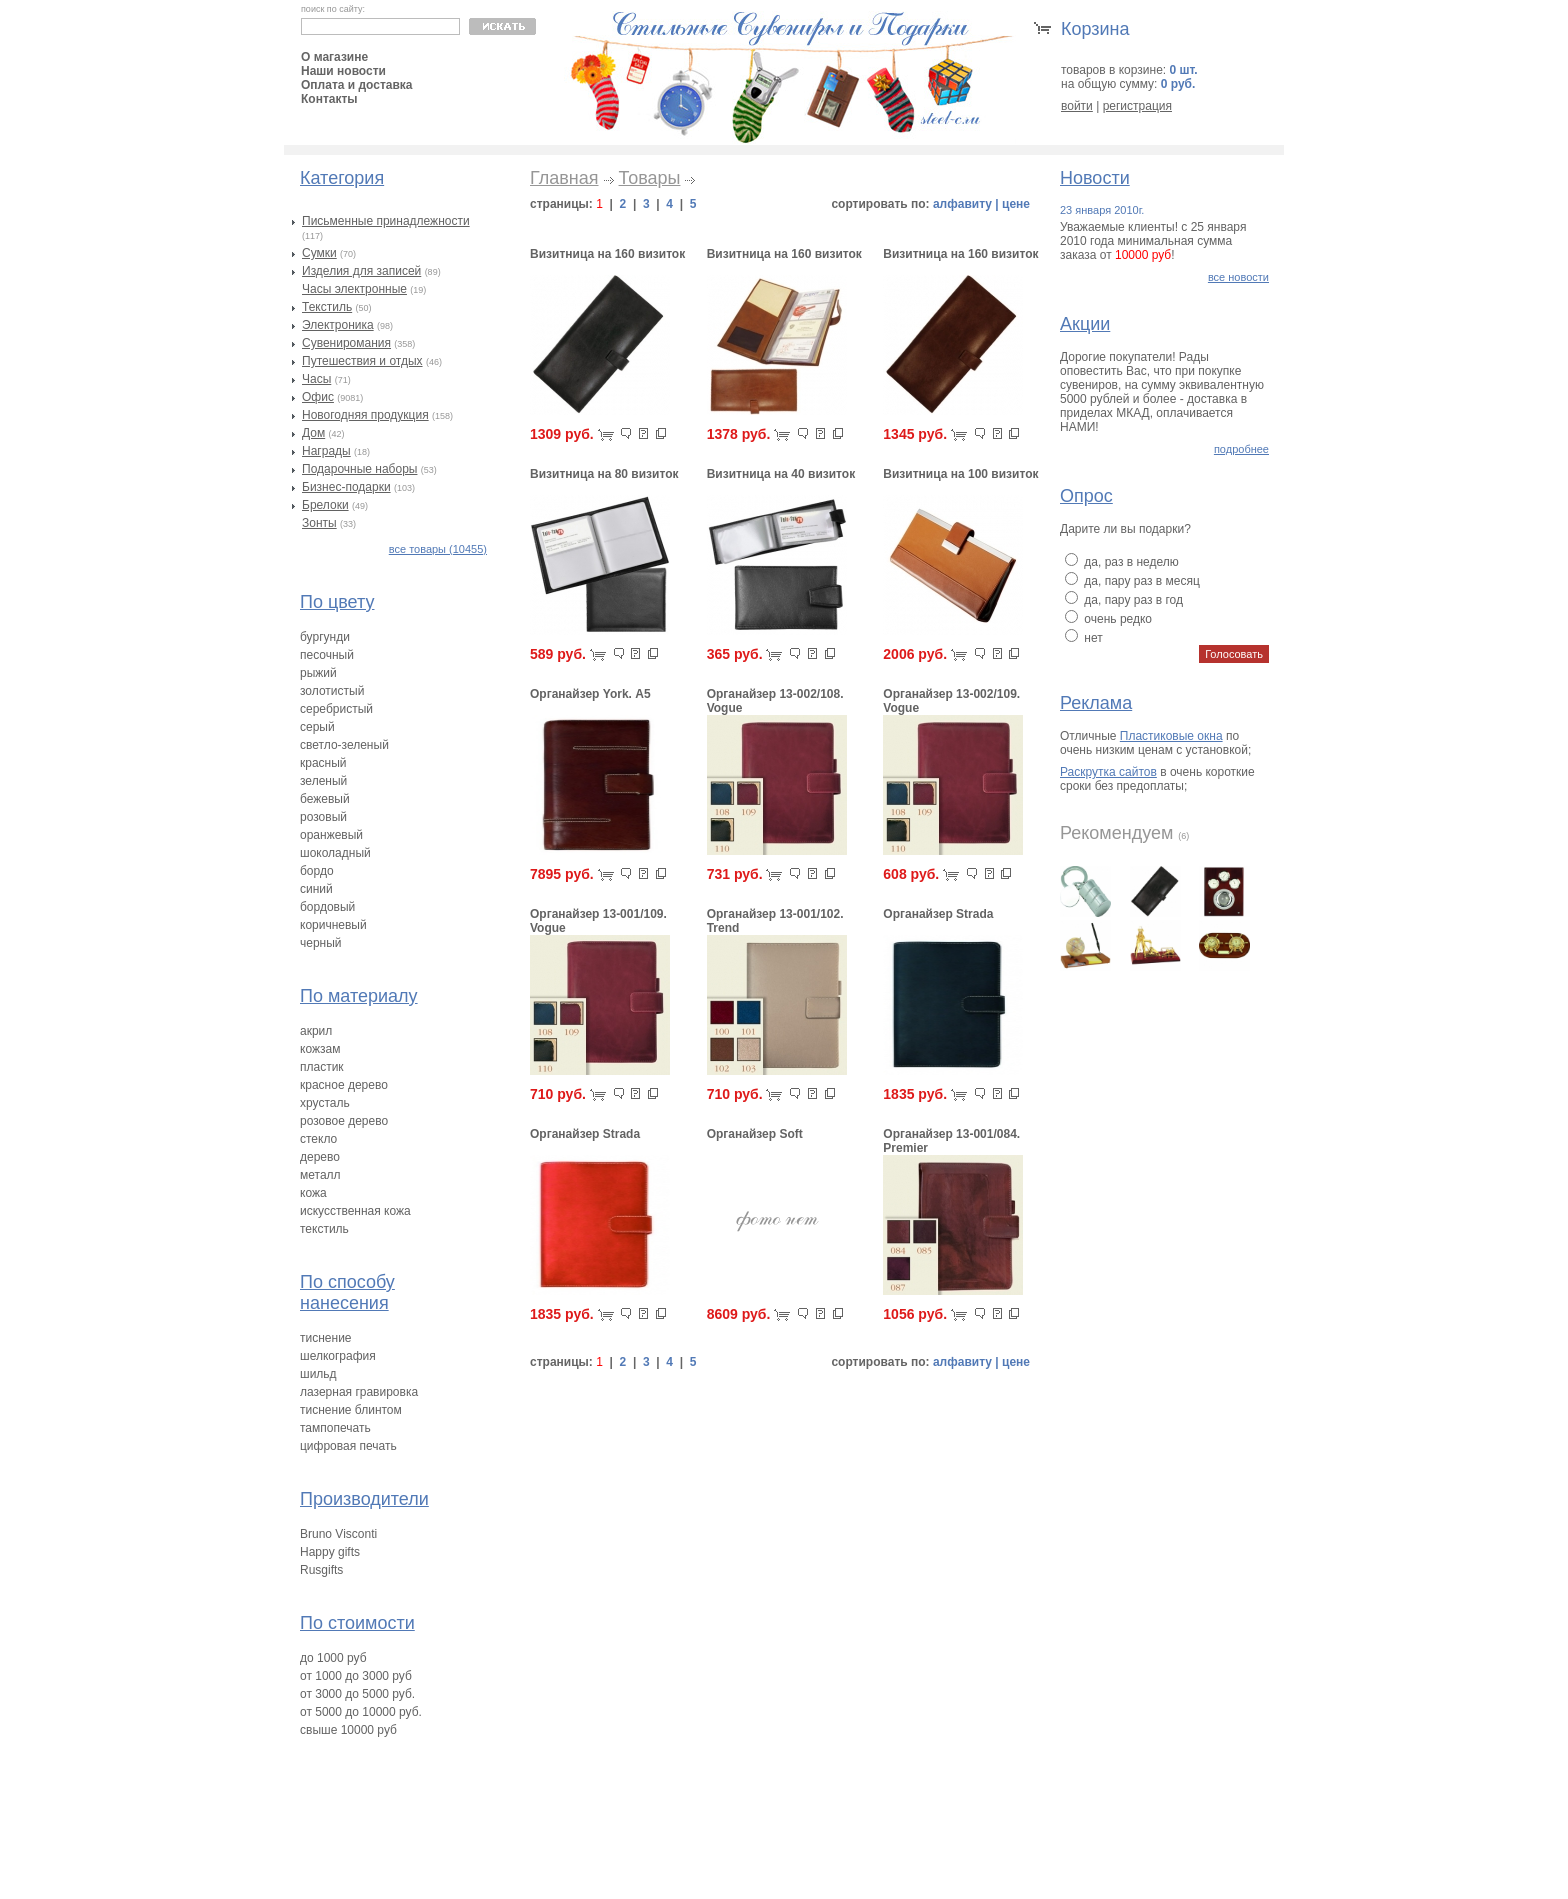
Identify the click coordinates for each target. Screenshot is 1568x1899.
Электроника (338, 325)
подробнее (1241, 449)
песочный (327, 655)
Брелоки (325, 505)
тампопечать (335, 1428)
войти (1077, 106)
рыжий (318, 673)
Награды (326, 451)
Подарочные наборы (359, 469)
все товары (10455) (438, 549)
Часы (316, 379)
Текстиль (327, 307)
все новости (1238, 277)
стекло (318, 1139)
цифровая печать (348, 1446)
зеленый (323, 781)
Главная (564, 178)
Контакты (329, 99)
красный (323, 763)
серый (317, 727)
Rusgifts (321, 1570)
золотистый (332, 691)
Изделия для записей (361, 271)
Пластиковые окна (1171, 736)
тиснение (326, 1338)
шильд (318, 1374)
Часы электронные (354, 289)
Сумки (319, 253)
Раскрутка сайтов (1108, 772)
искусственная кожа (355, 1211)
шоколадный (335, 853)
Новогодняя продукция (365, 415)
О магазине (334, 57)
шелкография (338, 1356)
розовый (323, 817)
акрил (316, 1031)
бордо (317, 871)
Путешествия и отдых (362, 361)
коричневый (333, 925)
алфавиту (962, 204)
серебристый (336, 709)
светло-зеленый (344, 745)
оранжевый (331, 835)
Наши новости (343, 71)
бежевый (325, 799)
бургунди (325, 637)
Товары (650, 178)
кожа (313, 1193)
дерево (320, 1157)
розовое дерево (344, 1121)
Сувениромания (346, 343)
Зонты (319, 523)
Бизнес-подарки (346, 487)
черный (321, 943)
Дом (313, 433)
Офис (318, 397)
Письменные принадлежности (386, 221)
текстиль (324, 1229)
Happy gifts (330, 1552)
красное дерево (344, 1085)
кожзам (320, 1049)
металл (320, 1175)
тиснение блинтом (351, 1410)
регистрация (1137, 106)
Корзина (1095, 29)
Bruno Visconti (338, 1534)
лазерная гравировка (359, 1392)
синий (316, 889)
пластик (322, 1067)
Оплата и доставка (357, 85)
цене (1016, 204)
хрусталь (325, 1103)
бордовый (327, 907)
